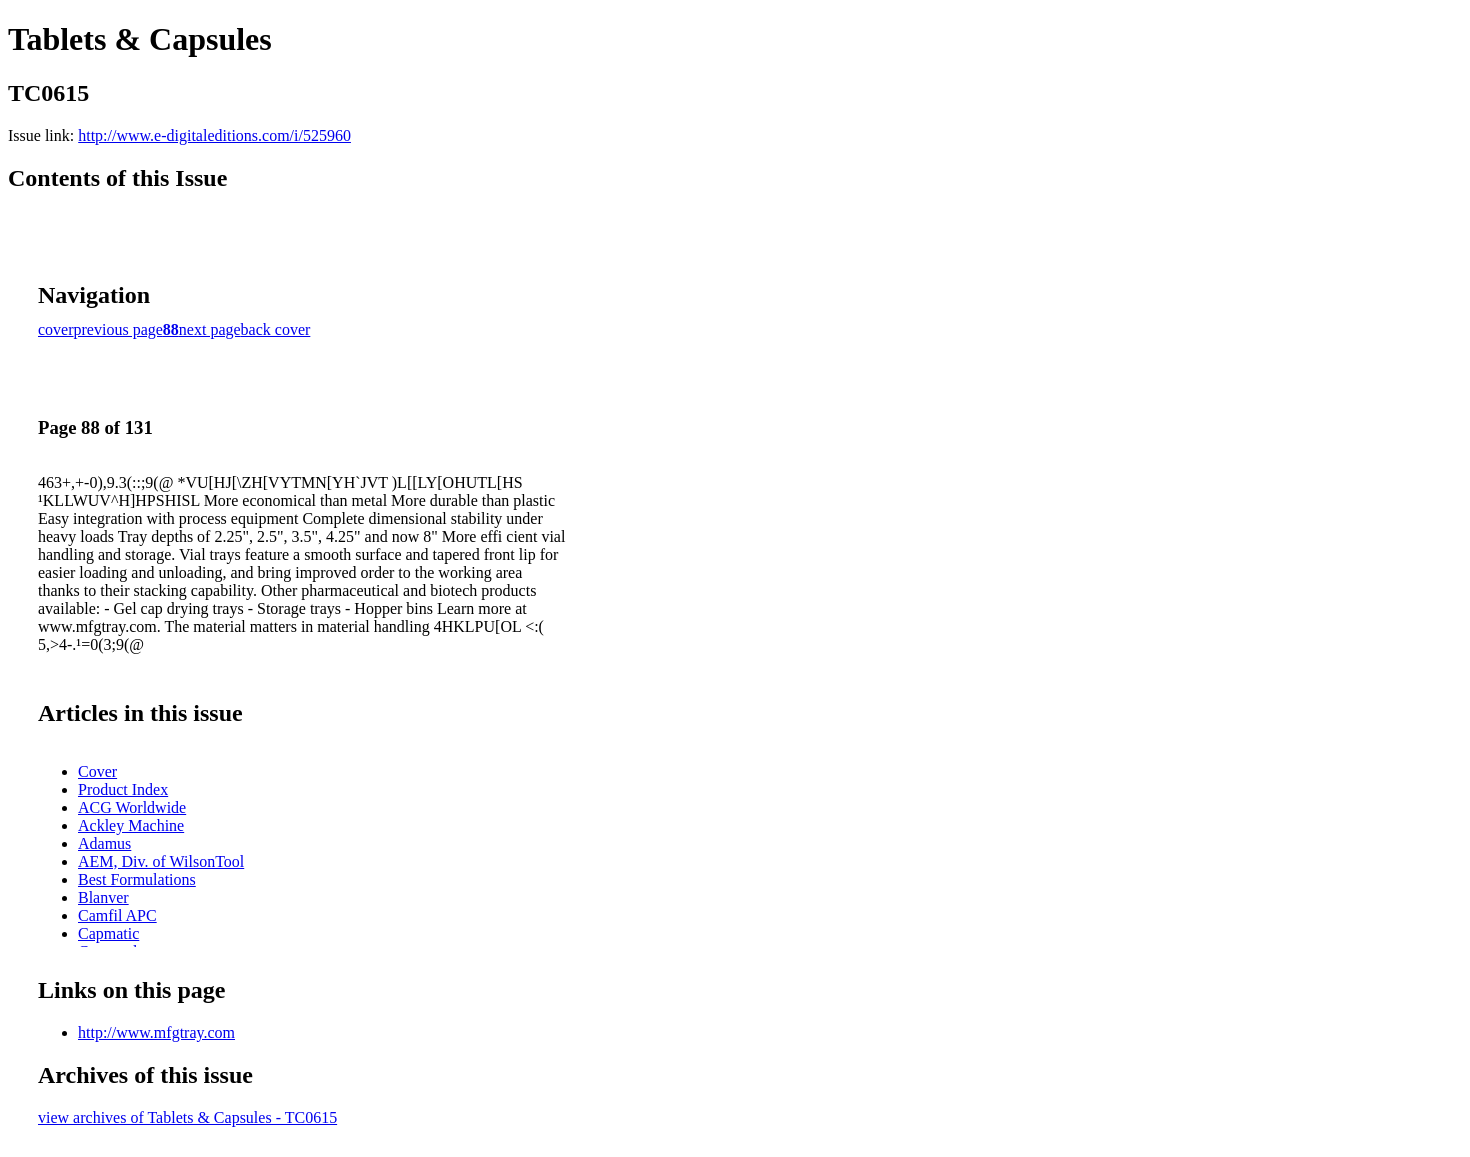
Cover (97, 771)
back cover (276, 329)
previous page (118, 329)
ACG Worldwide (132, 807)
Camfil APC (117, 915)
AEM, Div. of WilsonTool (161, 861)
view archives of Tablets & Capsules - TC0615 (187, 1117)
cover (56, 329)
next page (210, 329)
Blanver (103, 897)
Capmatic (108, 933)
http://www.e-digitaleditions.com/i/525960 (214, 135)
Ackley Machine (131, 825)
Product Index (123, 789)
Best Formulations (137, 879)
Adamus (104, 843)
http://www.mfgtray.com (156, 1032)
